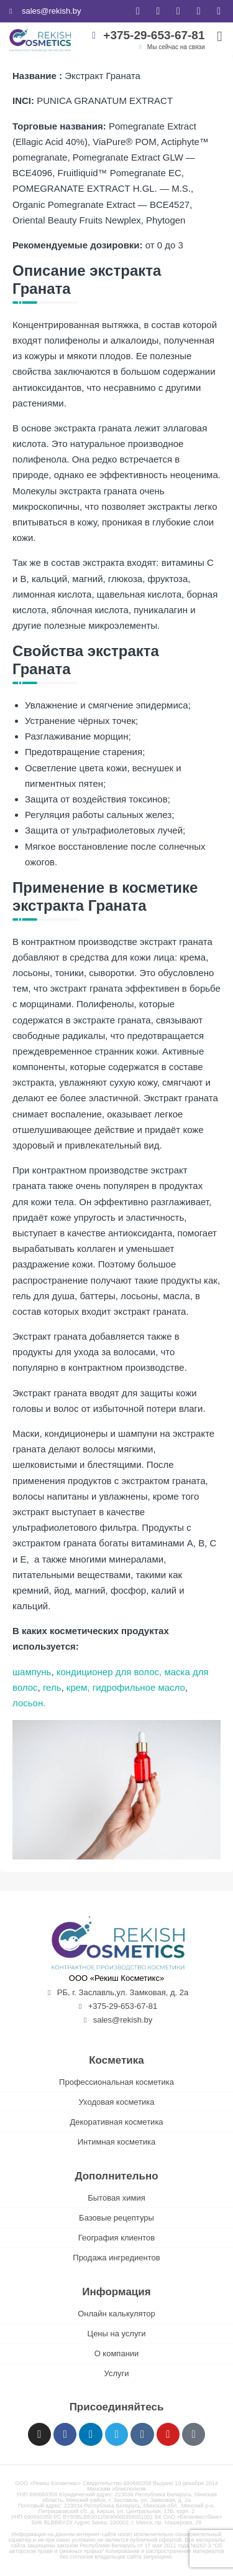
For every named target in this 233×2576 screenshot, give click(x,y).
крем (76, 1687)
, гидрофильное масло (136, 1687)
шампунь (31, 1671)
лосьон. (28, 1703)
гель (51, 1687)
